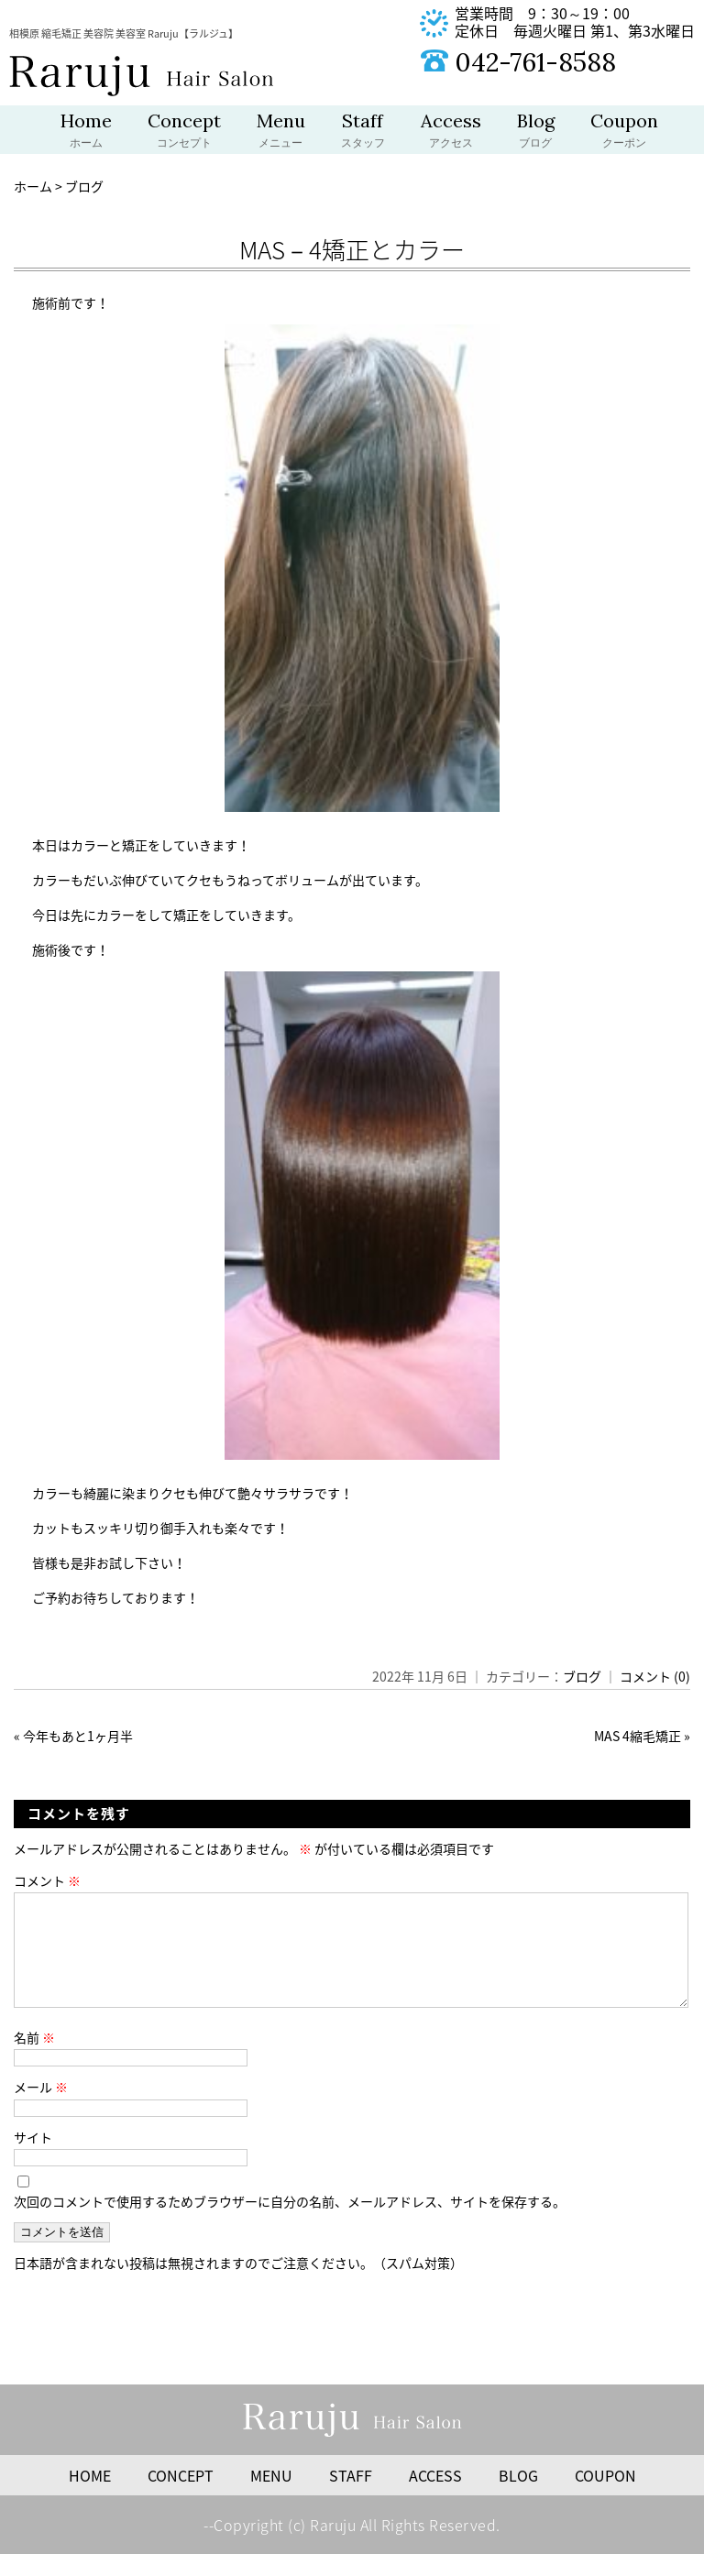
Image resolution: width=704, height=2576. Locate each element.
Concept (184, 131)
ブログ (582, 1676)
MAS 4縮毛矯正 (637, 1735)
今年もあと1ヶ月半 (78, 1735)
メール (41, 2108)
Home (86, 131)
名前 (34, 2059)
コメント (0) (655, 1676)
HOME (90, 2497)
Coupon (624, 131)
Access (451, 131)
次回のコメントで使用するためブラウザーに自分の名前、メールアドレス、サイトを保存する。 (290, 2223)
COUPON (605, 2497)
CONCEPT (181, 2497)
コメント (47, 1880)
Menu (281, 131)
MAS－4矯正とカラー (352, 249)
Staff (363, 131)
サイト (33, 2159)
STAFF (350, 2497)
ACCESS (435, 2497)
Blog (536, 131)
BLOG (518, 2497)
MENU (271, 2497)
